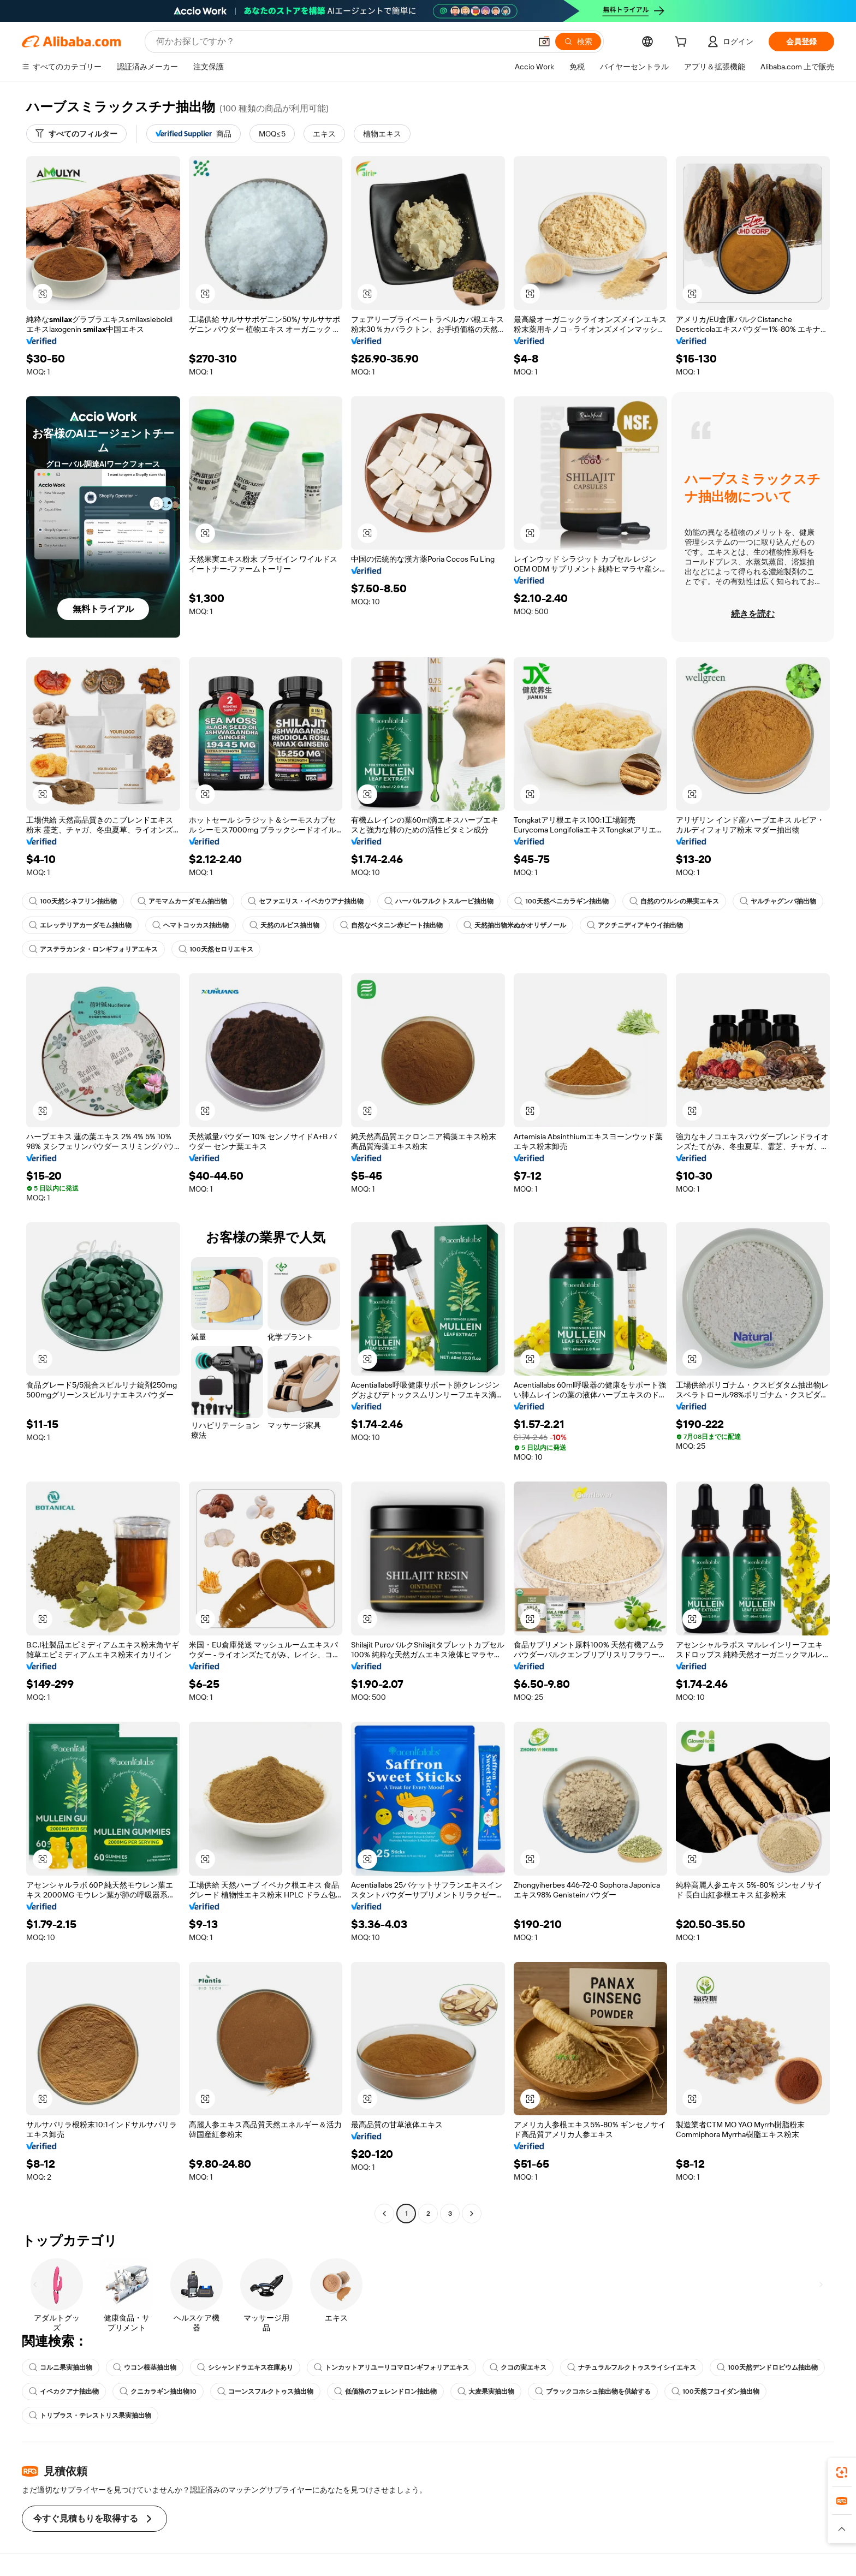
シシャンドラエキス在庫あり (245, 2367)
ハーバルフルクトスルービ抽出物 (439, 901)
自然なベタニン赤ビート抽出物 (391, 925)
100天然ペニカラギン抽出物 (561, 901)
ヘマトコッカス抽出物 (190, 925)
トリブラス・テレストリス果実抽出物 (90, 2415)
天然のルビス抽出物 (284, 925)
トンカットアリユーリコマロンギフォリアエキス (391, 2367)
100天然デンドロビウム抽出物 (767, 2367)
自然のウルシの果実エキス (674, 901)
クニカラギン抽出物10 (158, 2391)
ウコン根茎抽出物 (144, 2367)
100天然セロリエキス (216, 949)
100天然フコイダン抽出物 (715, 2391)
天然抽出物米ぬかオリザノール (514, 925)
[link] (842, 2472)
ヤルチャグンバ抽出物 (778, 901)
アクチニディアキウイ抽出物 (635, 925)
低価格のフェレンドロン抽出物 (385, 2391)
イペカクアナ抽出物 (64, 2391)
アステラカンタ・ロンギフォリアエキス (93, 949)
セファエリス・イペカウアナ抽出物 (306, 901)
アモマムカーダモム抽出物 (182, 901)
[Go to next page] (472, 2213)
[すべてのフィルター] (76, 133)
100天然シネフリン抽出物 (73, 901)
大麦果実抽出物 (485, 2391)
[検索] (578, 41)
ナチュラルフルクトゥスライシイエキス (631, 2367)
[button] (544, 41)
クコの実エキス (518, 2367)
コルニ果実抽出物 (60, 2367)
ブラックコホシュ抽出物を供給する (593, 2391)
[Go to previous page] (384, 2213)
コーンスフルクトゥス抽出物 (265, 2391)
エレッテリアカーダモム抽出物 (80, 925)
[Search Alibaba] (342, 41)
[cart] (683, 43)
